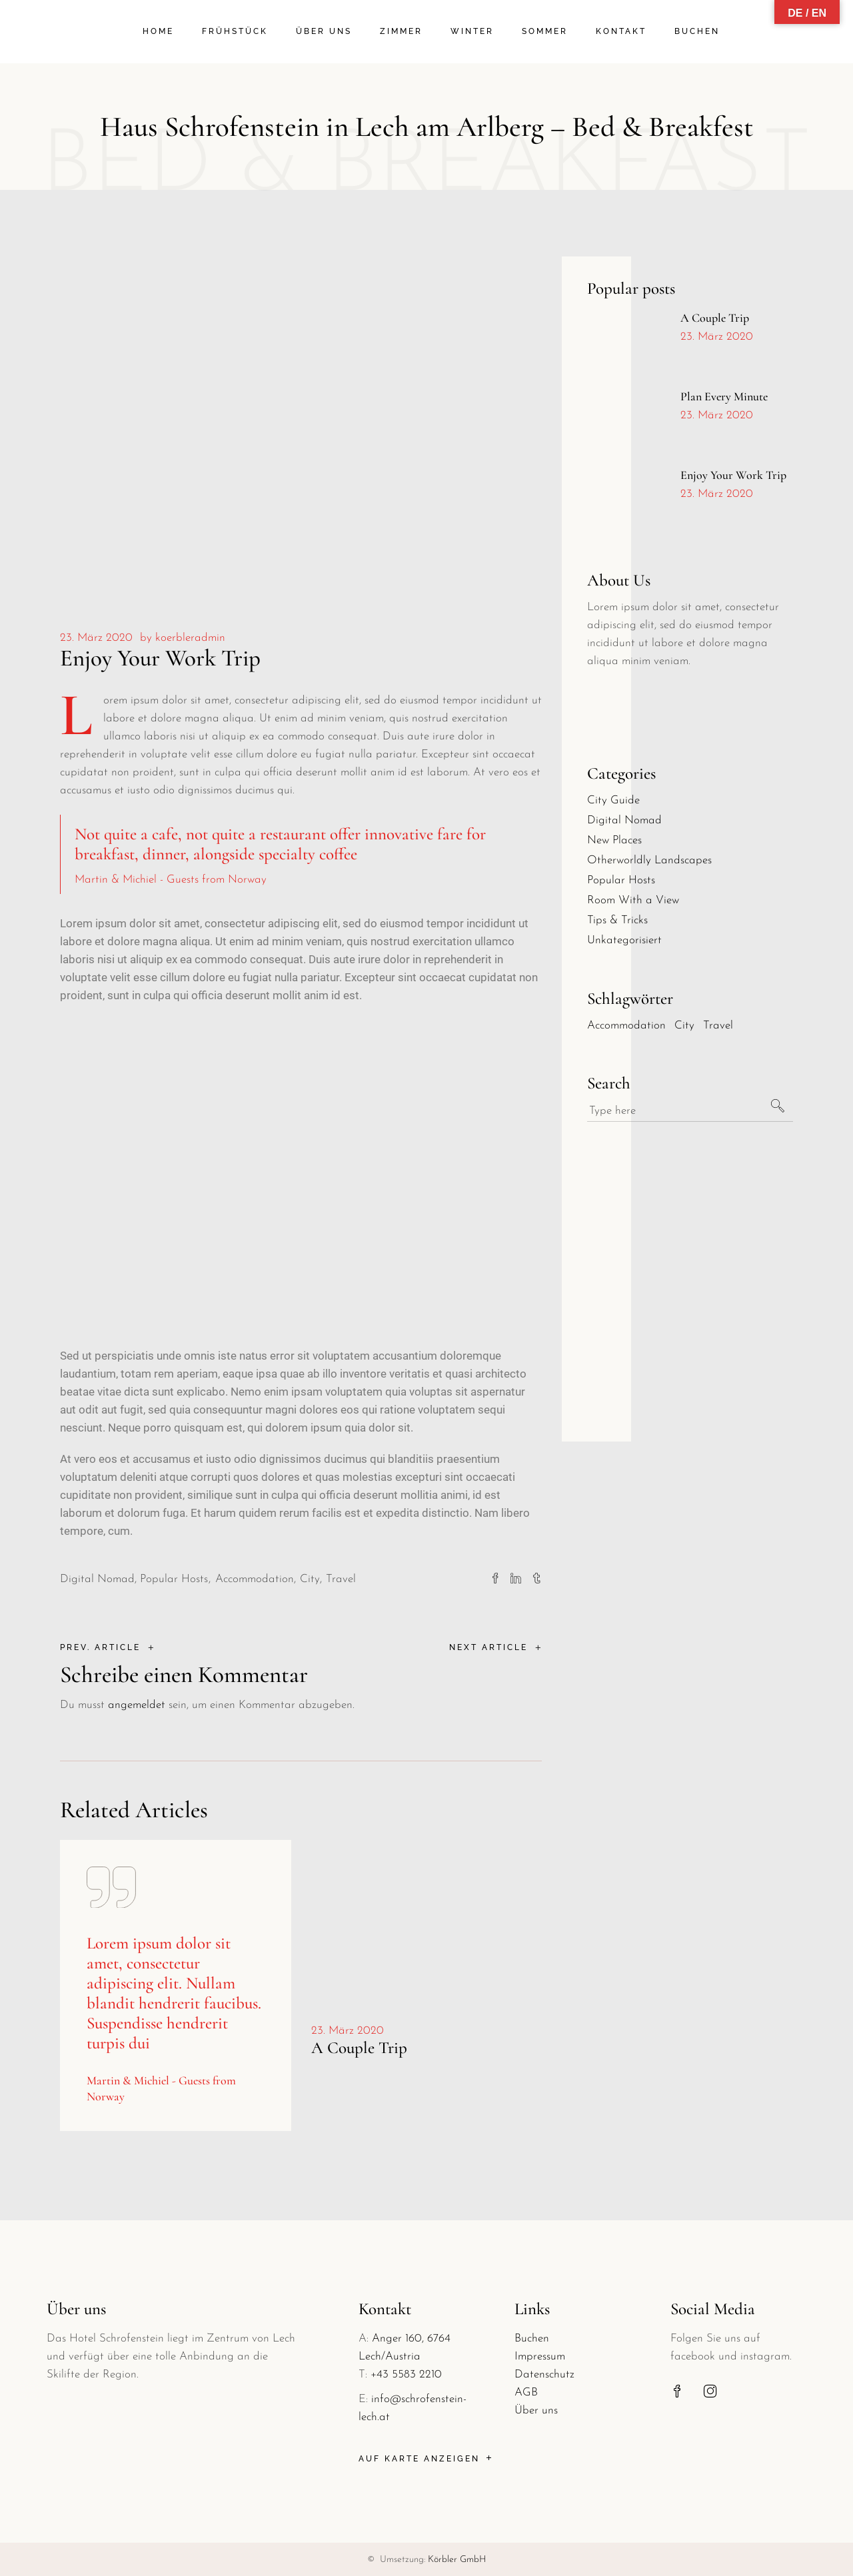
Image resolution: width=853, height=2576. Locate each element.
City (310, 1579)
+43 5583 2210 (406, 2374)
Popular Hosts (174, 1579)
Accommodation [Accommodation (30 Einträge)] (626, 1025)
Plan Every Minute (724, 396)
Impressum (539, 2356)
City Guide (613, 800)
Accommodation (254, 1579)
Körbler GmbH (457, 2560)
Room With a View (633, 900)
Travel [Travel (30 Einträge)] (718, 1025)
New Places (614, 840)
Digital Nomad (97, 1579)
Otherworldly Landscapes (649, 860)
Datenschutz (544, 2374)
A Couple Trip (359, 2048)
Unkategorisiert (624, 940)
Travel (341, 1579)
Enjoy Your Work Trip (733, 475)
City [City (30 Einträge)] (684, 1025)
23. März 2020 (96, 638)
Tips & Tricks (617, 920)
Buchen (531, 2338)
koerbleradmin (190, 638)
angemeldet (136, 1705)
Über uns (536, 2410)
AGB (526, 2392)
